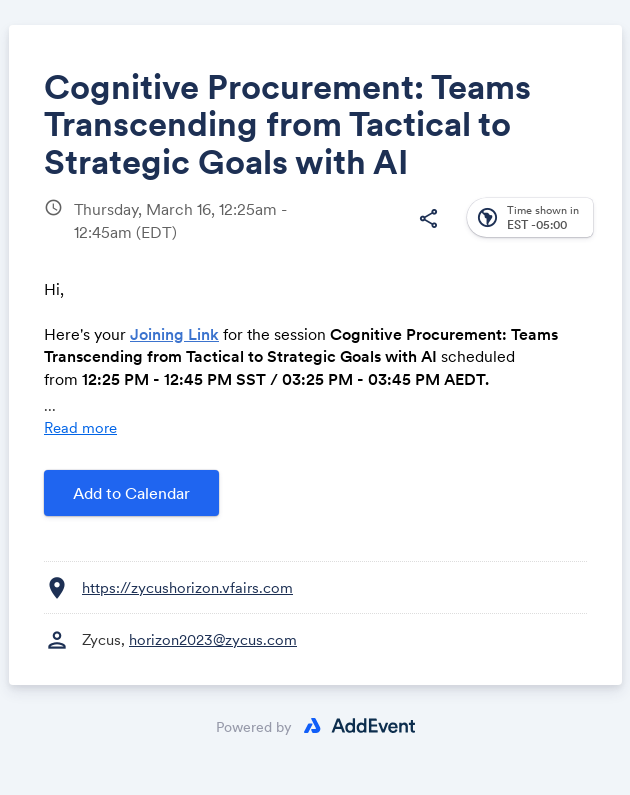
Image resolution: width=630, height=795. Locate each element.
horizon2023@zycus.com (213, 639)
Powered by (254, 727)
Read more (80, 427)
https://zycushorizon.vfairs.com (187, 587)
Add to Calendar (131, 493)
